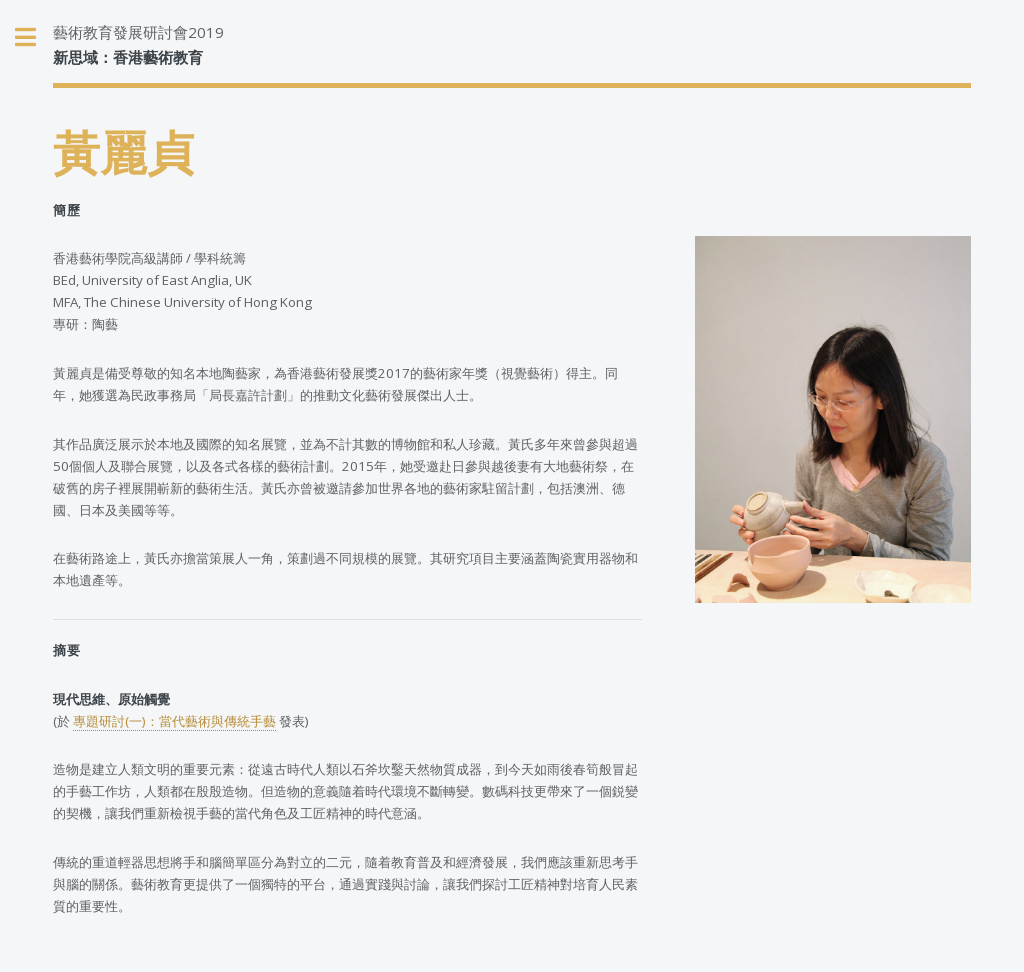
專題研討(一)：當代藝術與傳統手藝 (174, 721)
